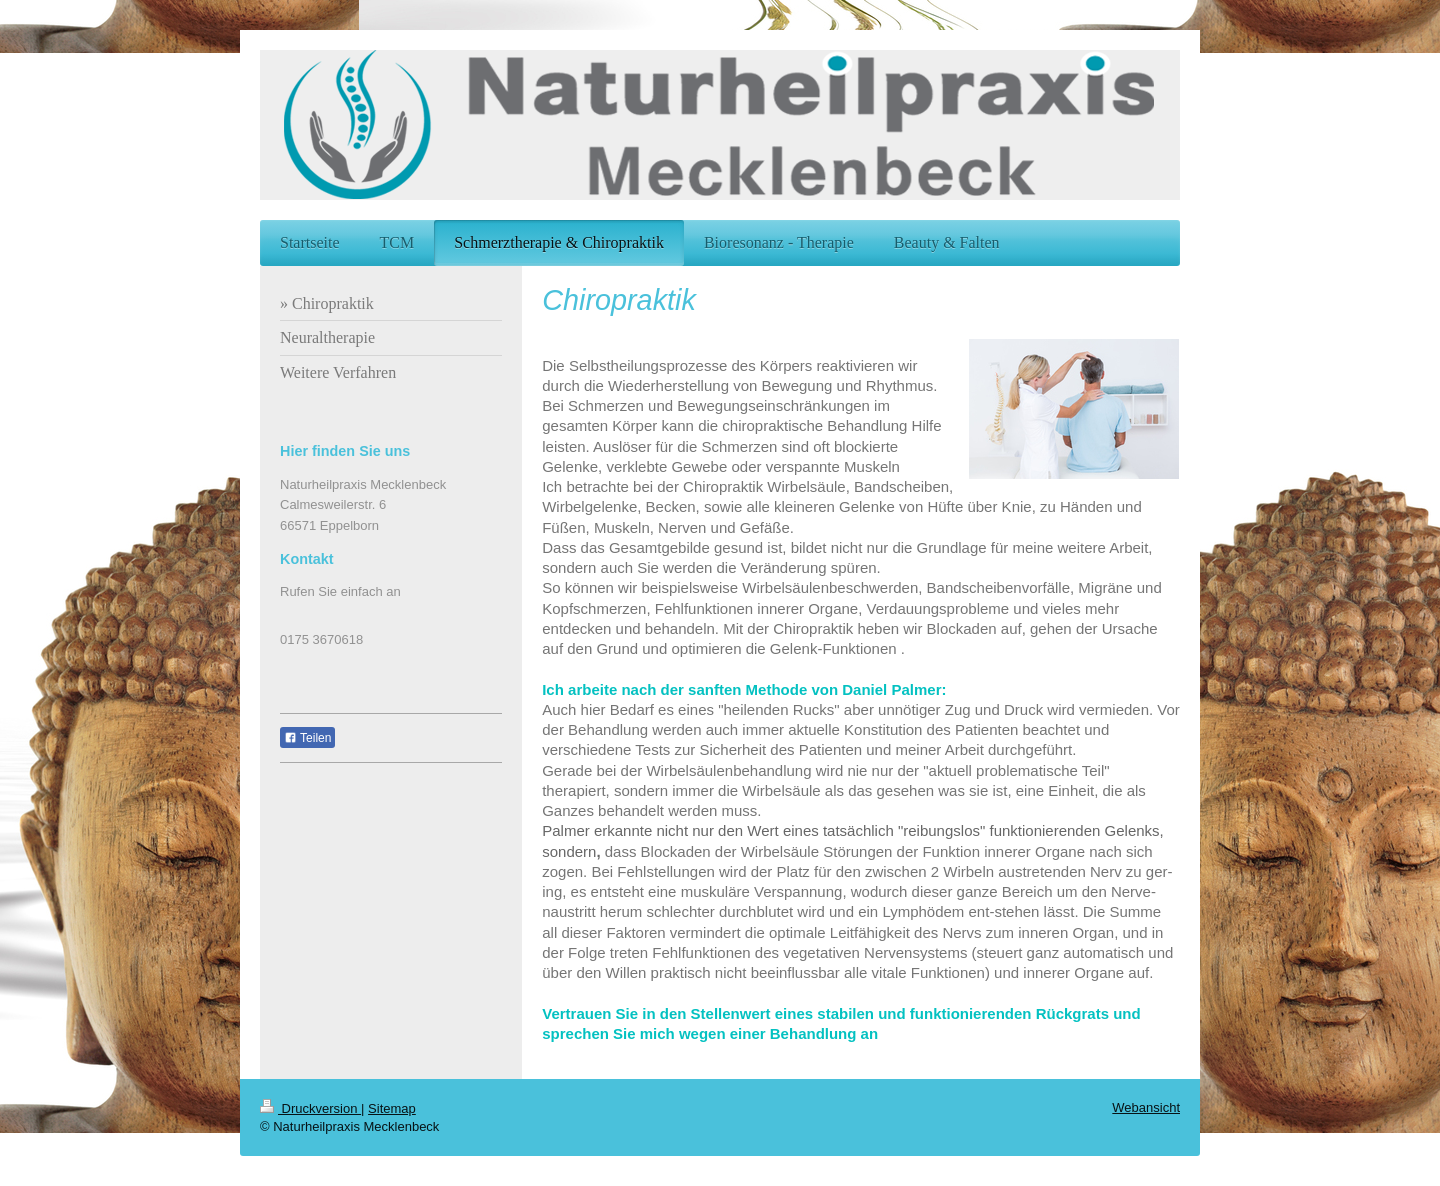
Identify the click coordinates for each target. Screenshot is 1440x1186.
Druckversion (310, 1108)
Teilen (307, 738)
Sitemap (392, 1108)
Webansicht (1146, 1107)
